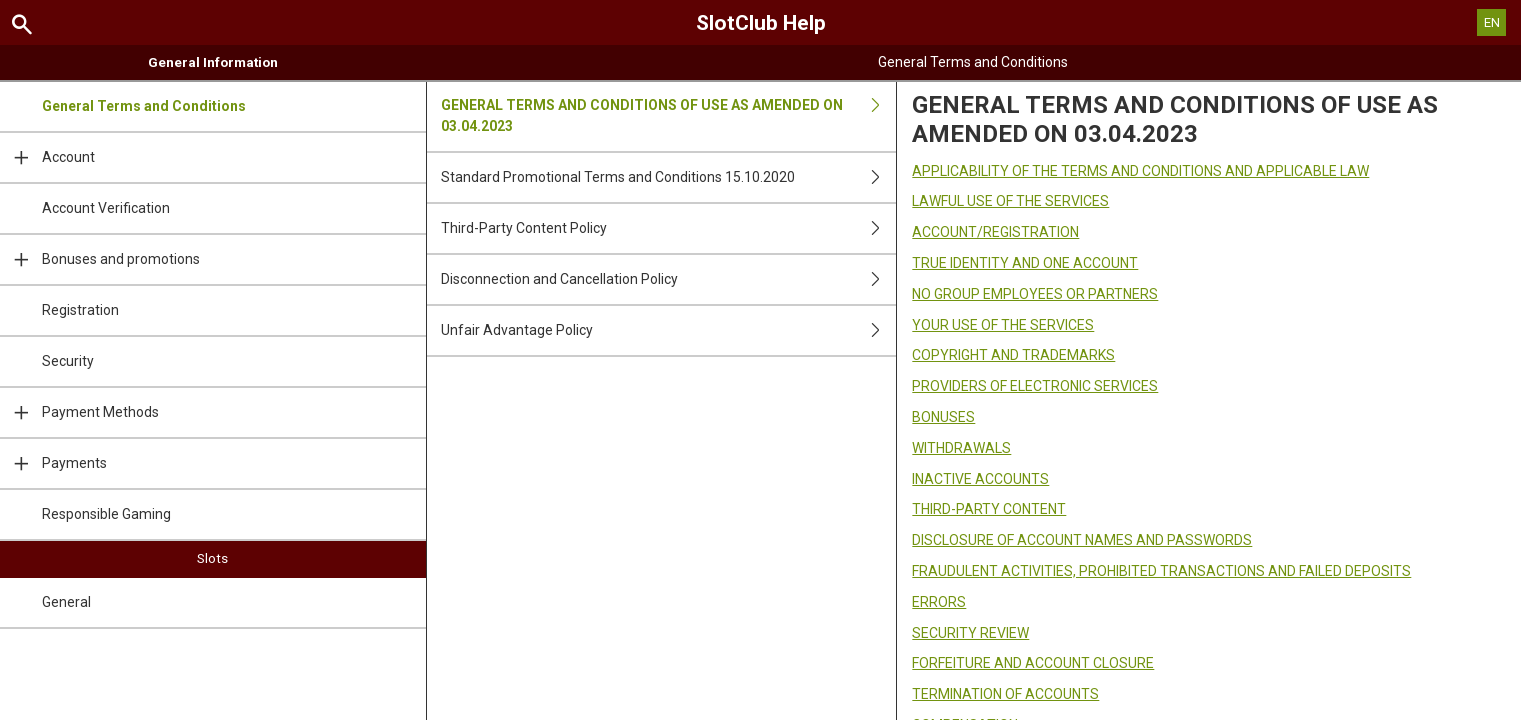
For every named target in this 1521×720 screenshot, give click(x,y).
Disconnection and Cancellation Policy (668, 279)
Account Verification (106, 208)
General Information (213, 62)
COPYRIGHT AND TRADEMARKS (1013, 355)
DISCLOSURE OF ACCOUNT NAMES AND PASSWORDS (1082, 540)
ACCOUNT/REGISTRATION (995, 232)
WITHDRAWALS (961, 448)
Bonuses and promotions (100, 259)
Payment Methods (79, 412)
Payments (53, 463)
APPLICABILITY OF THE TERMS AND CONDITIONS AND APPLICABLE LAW (1140, 171)
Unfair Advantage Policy (668, 330)
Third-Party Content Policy (668, 228)
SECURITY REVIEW (970, 633)
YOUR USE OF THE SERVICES (1003, 325)
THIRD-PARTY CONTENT (989, 509)
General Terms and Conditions (144, 106)
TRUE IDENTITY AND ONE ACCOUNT (1025, 263)
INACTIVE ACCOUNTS (980, 479)
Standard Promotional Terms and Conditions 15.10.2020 (668, 177)
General (66, 602)
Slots (212, 558)
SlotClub (761, 23)
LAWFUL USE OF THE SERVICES (1010, 201)
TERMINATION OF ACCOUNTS (1005, 694)
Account (47, 157)
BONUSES (943, 417)
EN (1492, 22)
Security (68, 361)
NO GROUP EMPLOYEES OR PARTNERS (1035, 294)
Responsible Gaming (106, 514)
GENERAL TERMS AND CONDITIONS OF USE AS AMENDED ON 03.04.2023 (668, 116)
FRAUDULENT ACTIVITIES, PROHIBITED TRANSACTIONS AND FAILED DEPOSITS (1161, 571)
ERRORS (939, 602)
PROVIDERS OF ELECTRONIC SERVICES (1035, 386)
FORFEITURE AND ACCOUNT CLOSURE (1033, 663)
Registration (80, 310)
